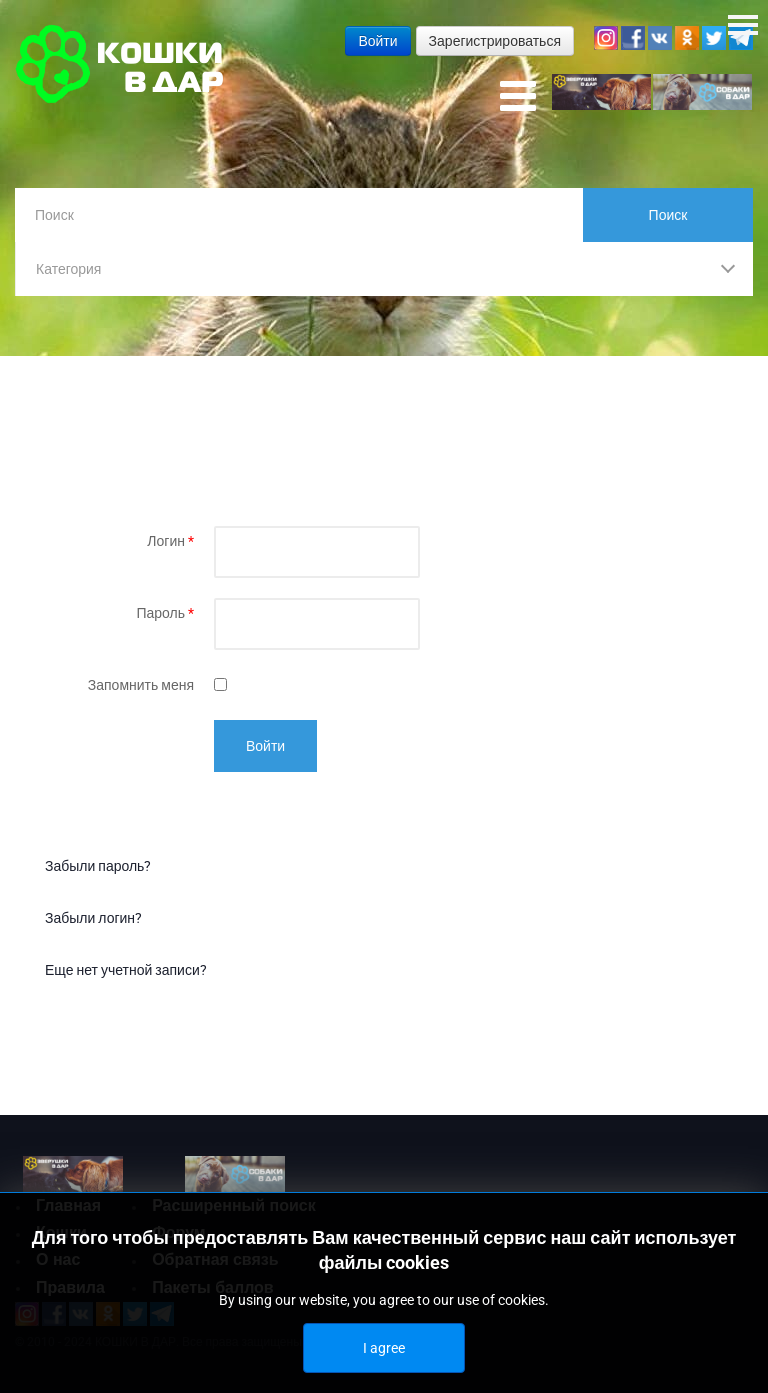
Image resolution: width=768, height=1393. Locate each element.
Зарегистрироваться (495, 41)
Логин (170, 541)
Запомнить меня (141, 685)
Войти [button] (377, 41)
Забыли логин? (93, 918)
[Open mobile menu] (518, 97)
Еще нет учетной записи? (126, 970)
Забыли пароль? (98, 866)
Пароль (165, 613)
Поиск (668, 215)
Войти (265, 746)
